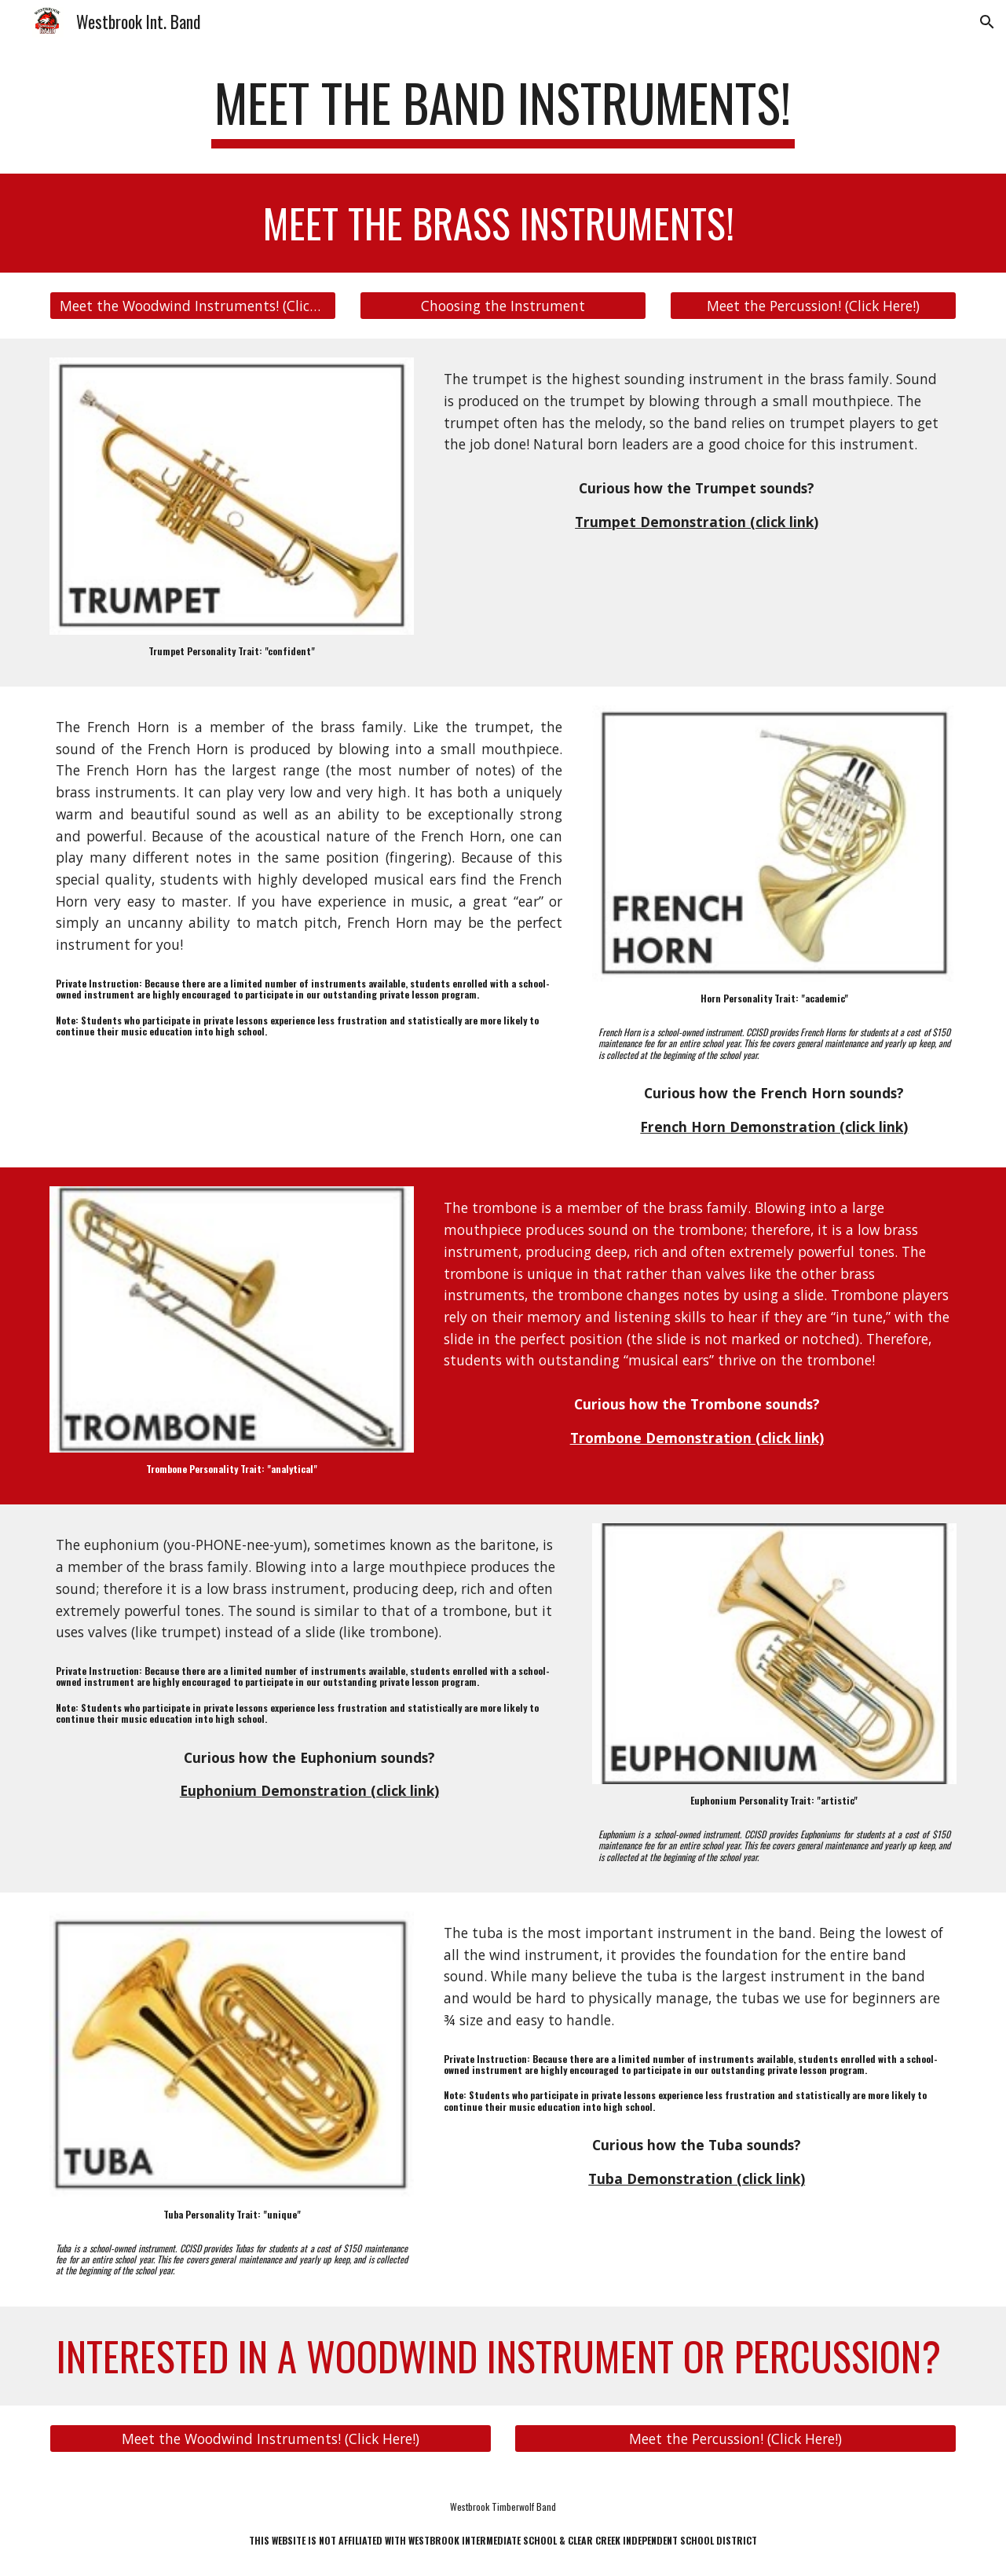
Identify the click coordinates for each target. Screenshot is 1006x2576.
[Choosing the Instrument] (503, 306)
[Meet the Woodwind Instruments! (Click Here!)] (192, 306)
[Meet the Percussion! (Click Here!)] (813, 306)
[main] (503, 110)
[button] (987, 22)
